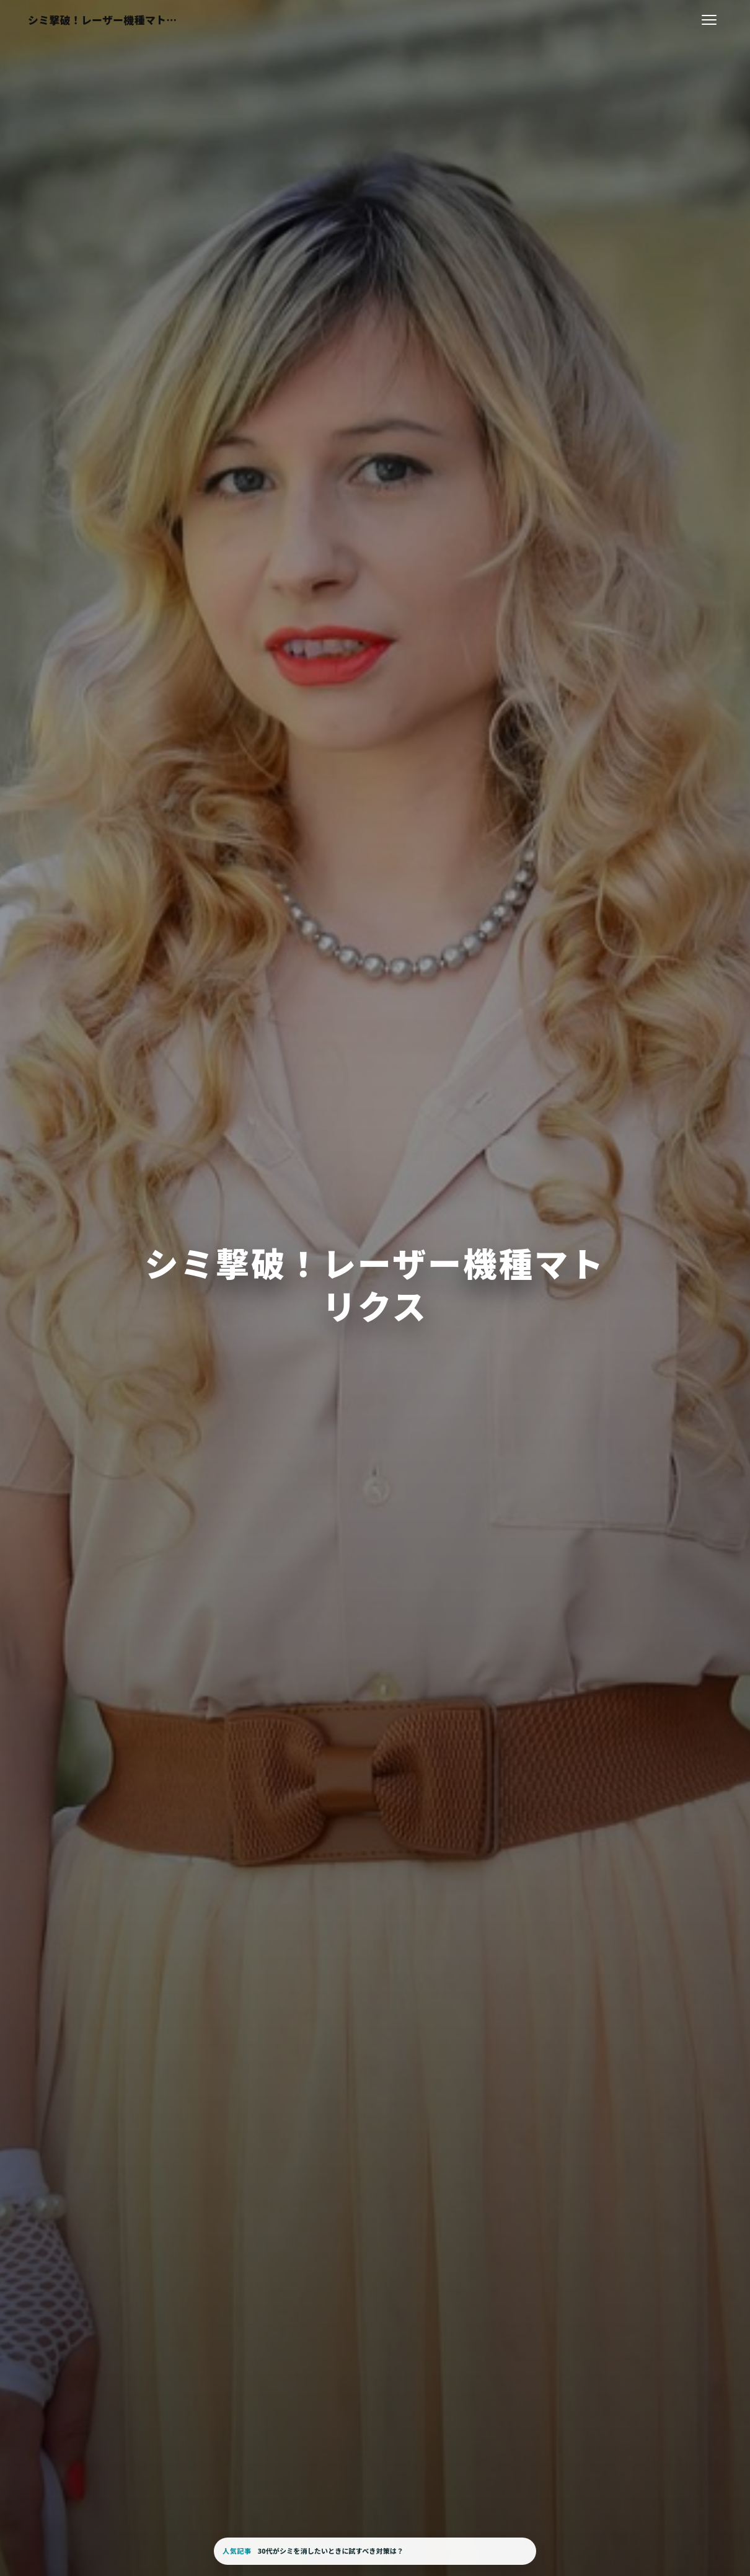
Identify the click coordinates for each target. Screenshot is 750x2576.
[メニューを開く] (709, 20)
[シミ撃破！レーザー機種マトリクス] (104, 20)
